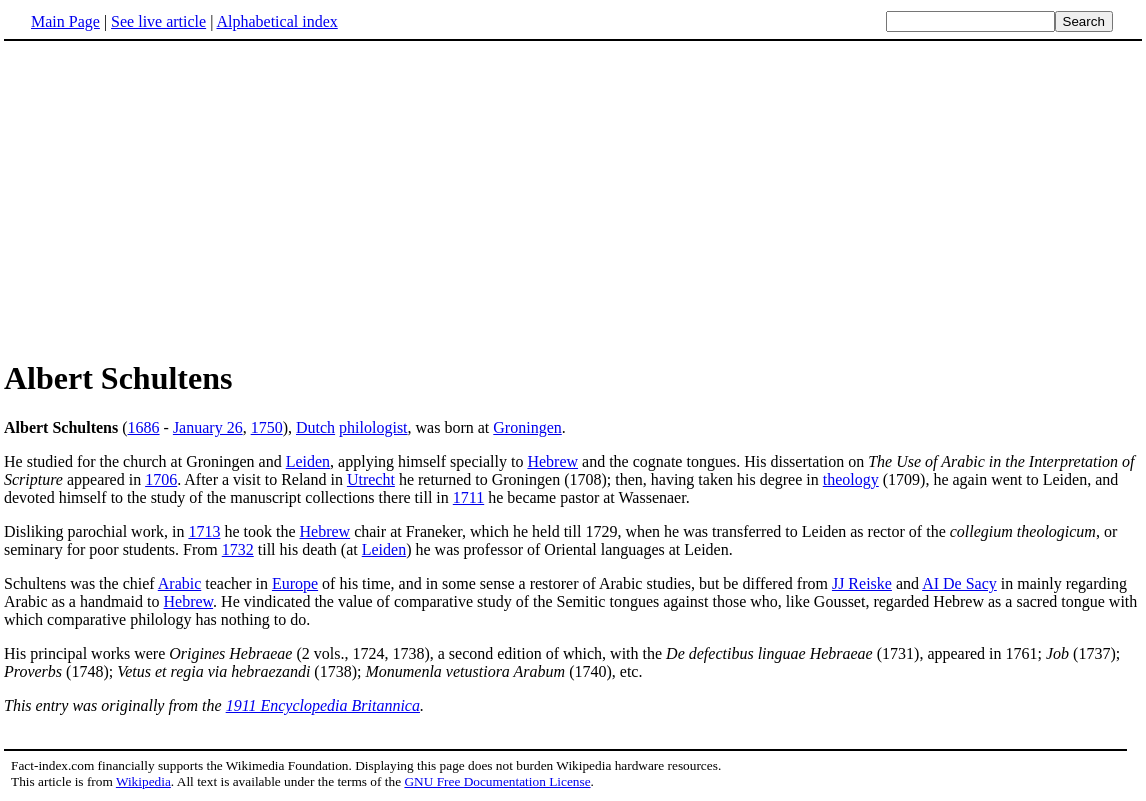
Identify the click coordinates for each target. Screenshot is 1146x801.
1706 (161, 479)
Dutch (315, 427)
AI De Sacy (959, 583)
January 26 (208, 427)
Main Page (65, 21)
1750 (267, 427)
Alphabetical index (276, 21)
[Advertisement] (172, 199)
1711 (468, 497)
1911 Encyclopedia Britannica (323, 705)
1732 (238, 549)
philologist (373, 427)
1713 (204, 531)
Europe (295, 583)
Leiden (308, 461)
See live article (158, 21)
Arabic (180, 583)
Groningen (527, 427)
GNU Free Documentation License (497, 781)
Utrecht (371, 479)
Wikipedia (143, 781)
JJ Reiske (862, 583)
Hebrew (552, 461)
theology (851, 479)
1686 (144, 427)
